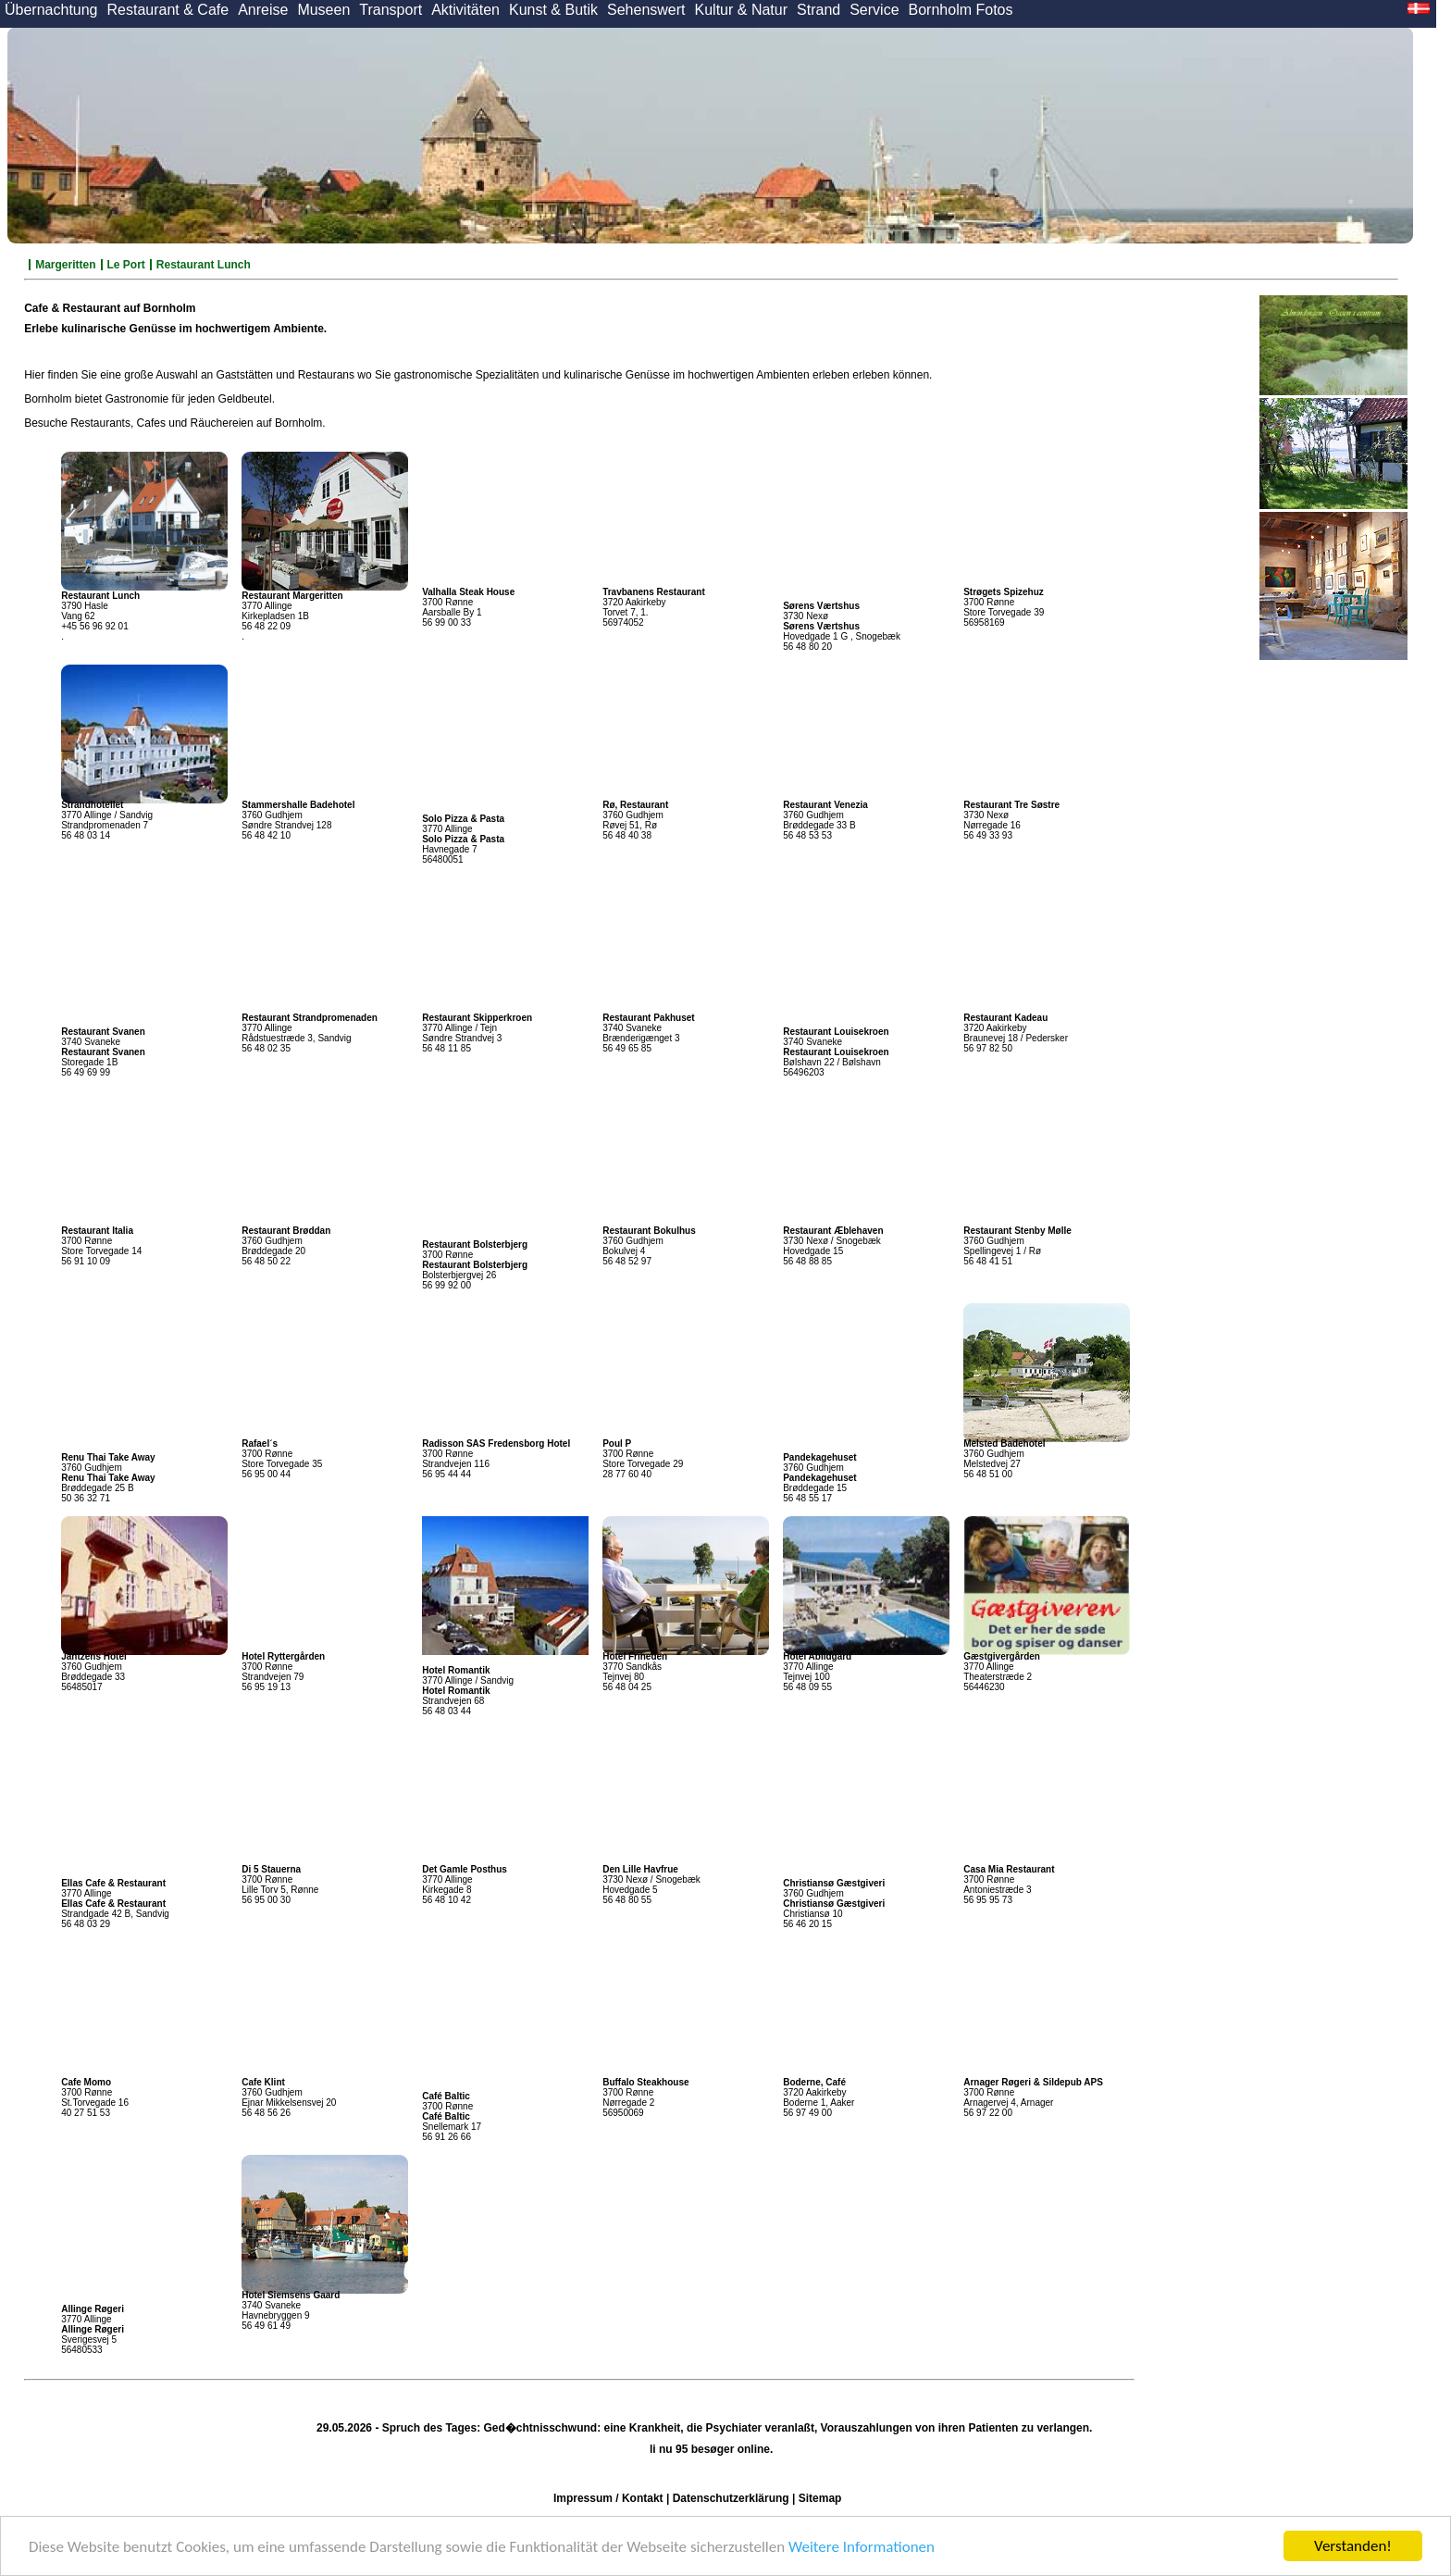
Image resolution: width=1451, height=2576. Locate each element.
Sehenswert (646, 10)
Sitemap (820, 2498)
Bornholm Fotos (961, 10)
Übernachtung (51, 10)
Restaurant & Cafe (168, 10)
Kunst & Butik (553, 10)
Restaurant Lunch (203, 264)
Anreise (263, 10)
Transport (390, 10)
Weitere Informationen (861, 2547)
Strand (818, 10)
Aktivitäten (465, 10)
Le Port (126, 264)
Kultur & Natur (741, 10)
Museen (323, 10)
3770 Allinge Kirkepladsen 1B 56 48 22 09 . (292, 616)
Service (874, 10)
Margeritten (65, 264)
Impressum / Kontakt (608, 2498)
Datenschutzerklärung (731, 2498)
